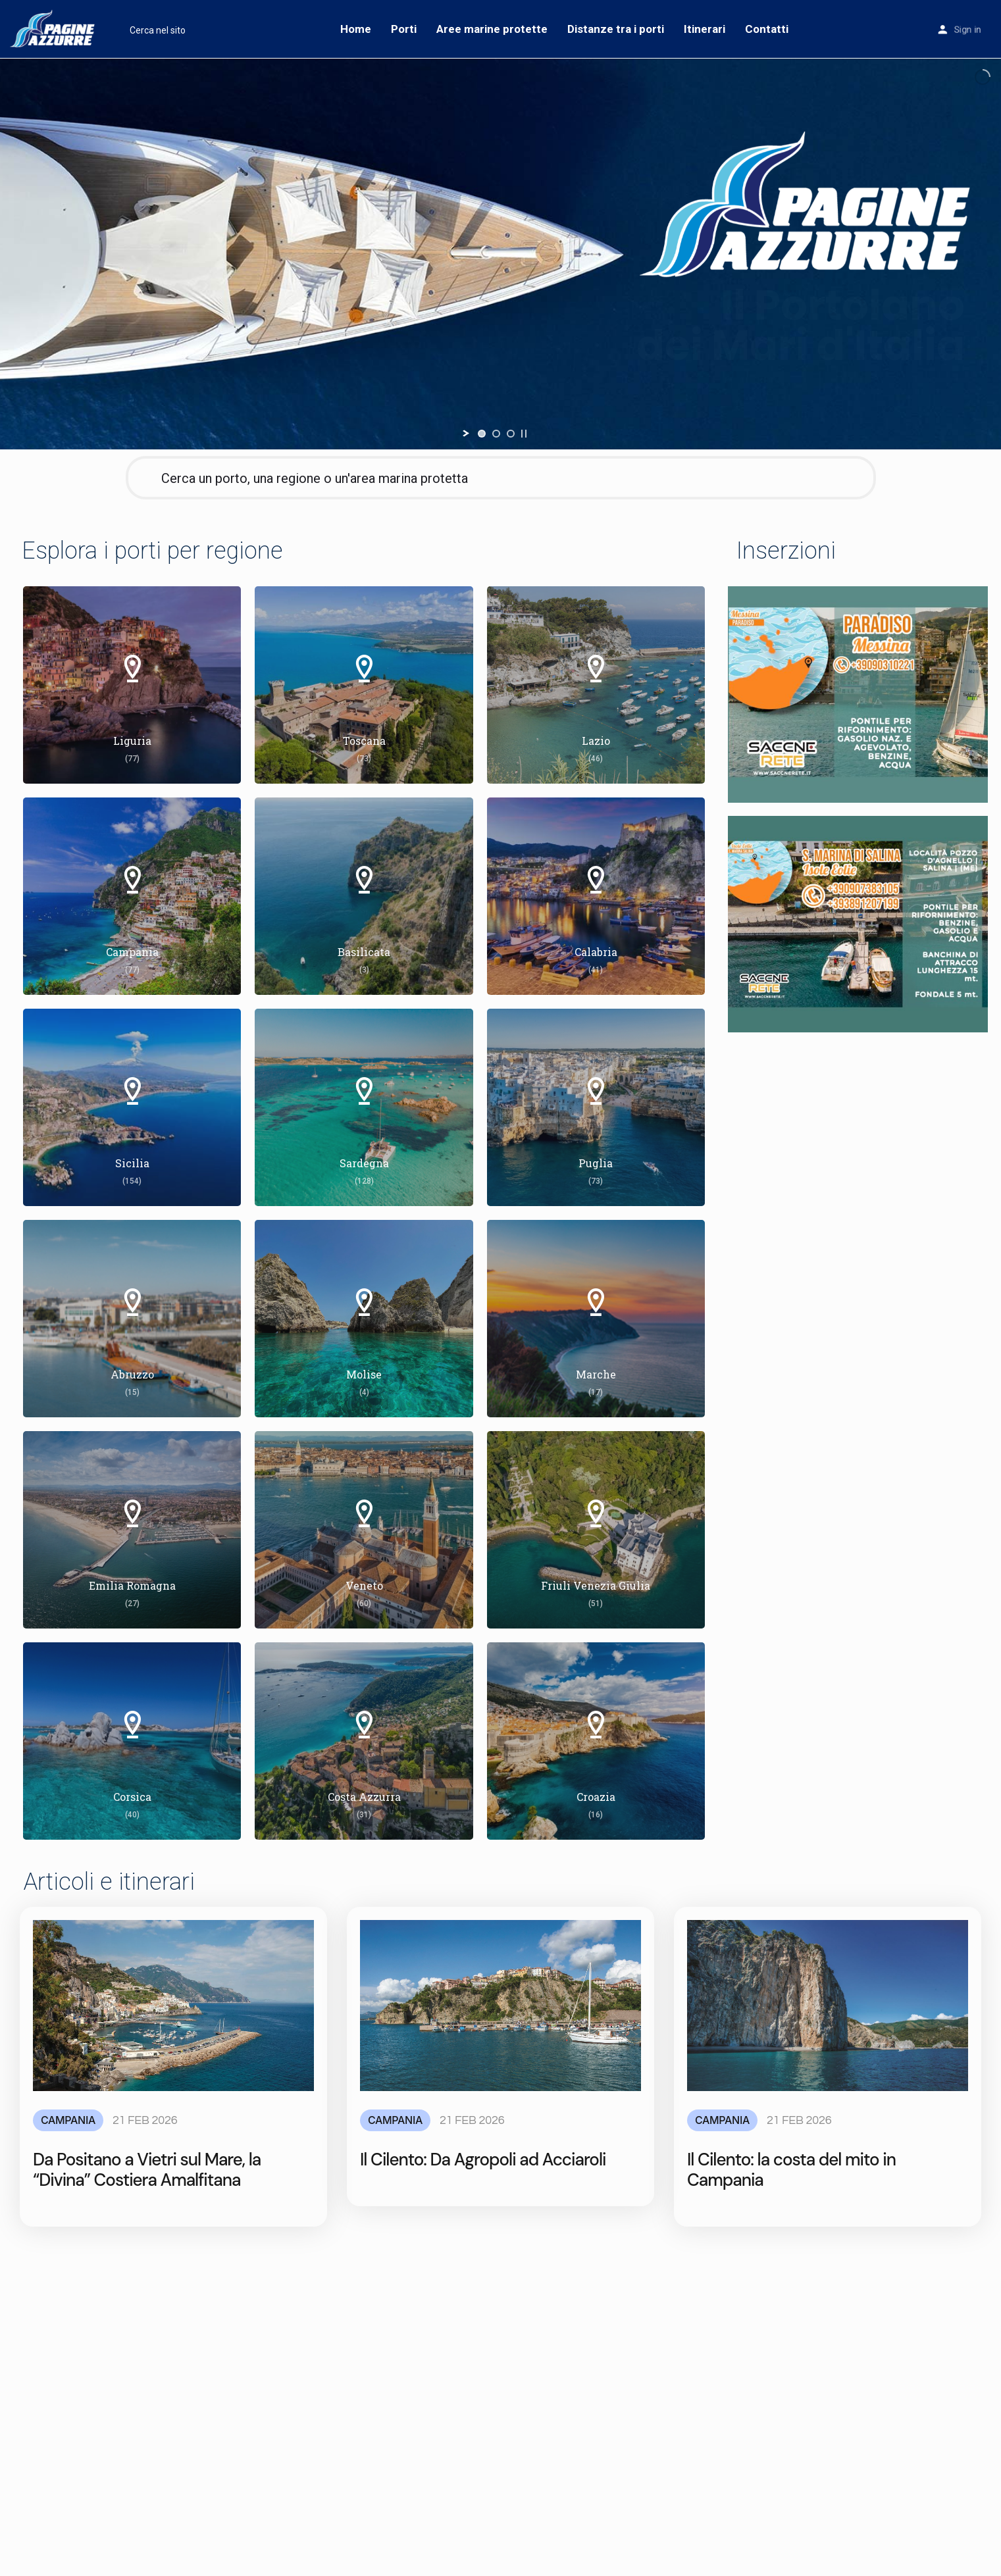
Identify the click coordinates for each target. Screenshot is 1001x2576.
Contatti (766, 29)
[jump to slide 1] (482, 434)
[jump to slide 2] (496, 434)
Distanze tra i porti (615, 29)
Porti (404, 29)
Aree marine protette (492, 29)
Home (355, 29)
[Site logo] (55, 28)
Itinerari (704, 29)
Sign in (967, 29)
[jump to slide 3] (511, 434)
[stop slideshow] (523, 434)
